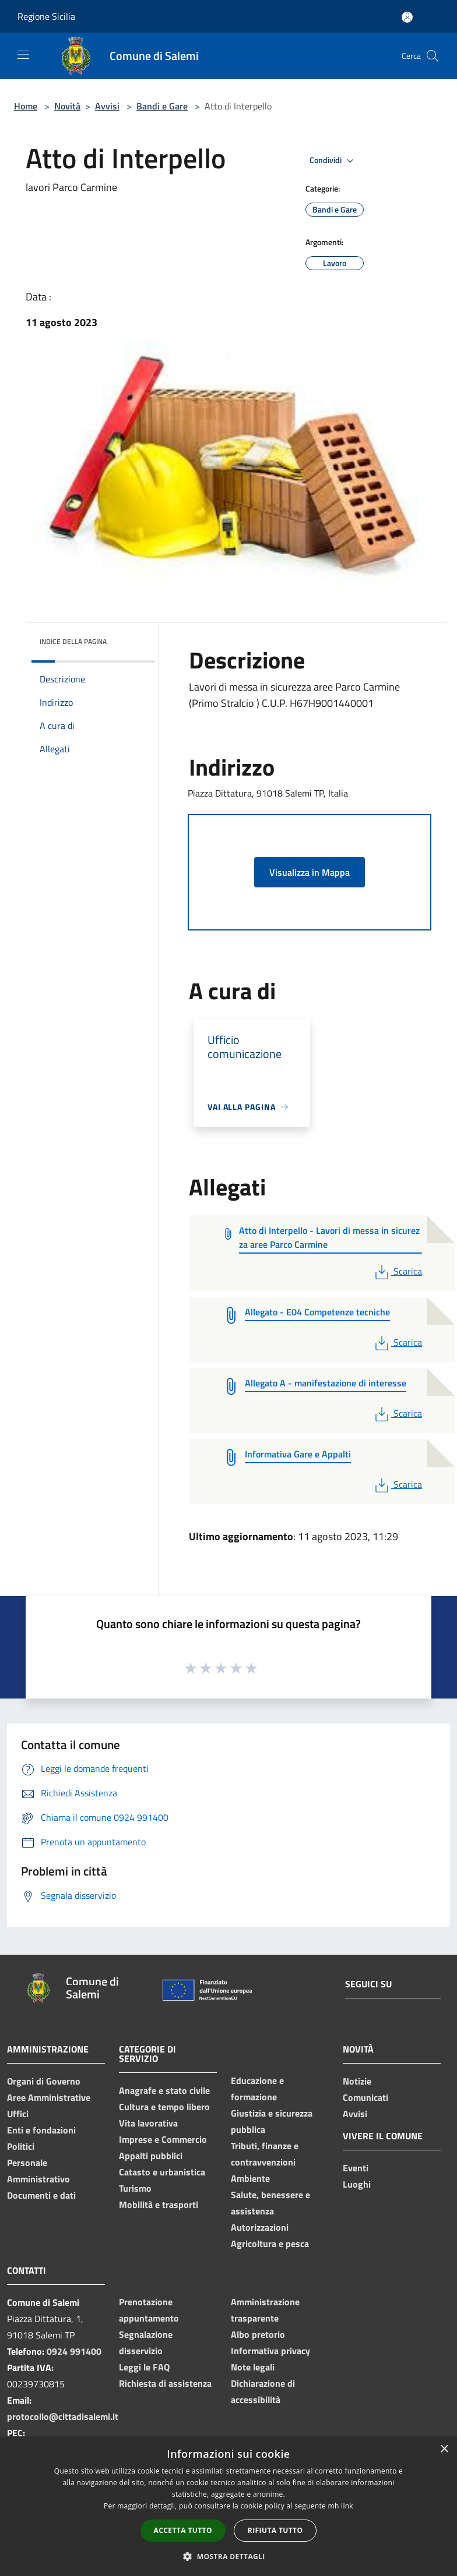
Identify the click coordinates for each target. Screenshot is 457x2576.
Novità (67, 106)
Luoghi (357, 2184)
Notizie (357, 2081)
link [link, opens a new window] (347, 2506)
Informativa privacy (270, 2351)
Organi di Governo (43, 2081)
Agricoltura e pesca (270, 2244)
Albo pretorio (258, 2334)
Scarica (397, 1271)
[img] (130, 638)
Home (25, 106)
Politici (20, 2146)
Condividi (333, 161)
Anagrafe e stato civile (164, 2090)
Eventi (355, 2168)
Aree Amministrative (48, 2097)
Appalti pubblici (150, 2156)
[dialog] (228, 2506)
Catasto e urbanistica (162, 2172)
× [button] (444, 2449)
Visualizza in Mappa (309, 872)
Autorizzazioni (260, 2227)
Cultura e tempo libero (164, 2107)
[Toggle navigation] (23, 55)
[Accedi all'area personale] (407, 17)
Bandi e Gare (162, 106)
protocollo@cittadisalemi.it (62, 2416)
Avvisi (107, 106)
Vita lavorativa (148, 2123)
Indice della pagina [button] (73, 641)
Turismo (135, 2188)
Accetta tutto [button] (183, 2530)
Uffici (18, 2114)
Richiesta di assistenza (165, 2383)
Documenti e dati (41, 2195)
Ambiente (250, 2178)
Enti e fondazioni (41, 2130)
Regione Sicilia (46, 16)
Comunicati (365, 2097)
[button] (228, 2556)
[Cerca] (433, 56)
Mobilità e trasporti (158, 2204)
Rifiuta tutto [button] (275, 2530)
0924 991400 (74, 2351)
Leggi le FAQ (144, 2367)
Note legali (253, 2367)
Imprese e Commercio (163, 2139)
